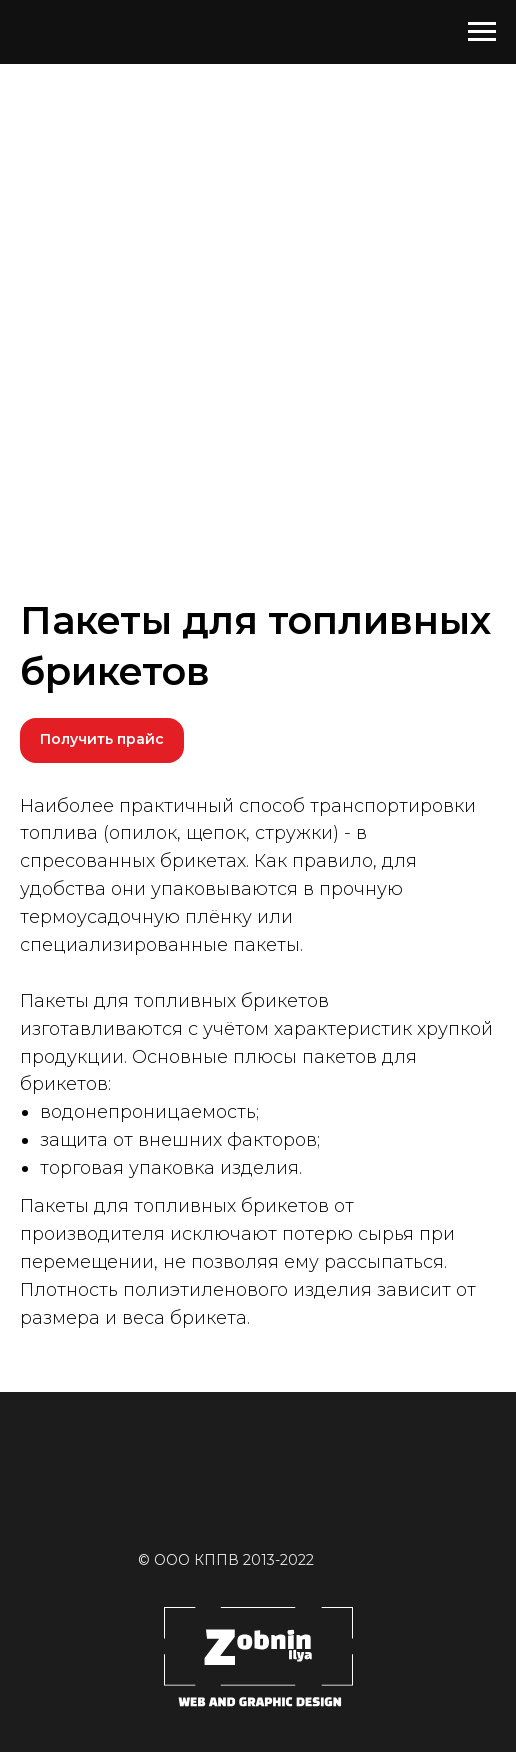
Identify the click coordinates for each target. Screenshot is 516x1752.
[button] (102, 740)
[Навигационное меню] (482, 32)
